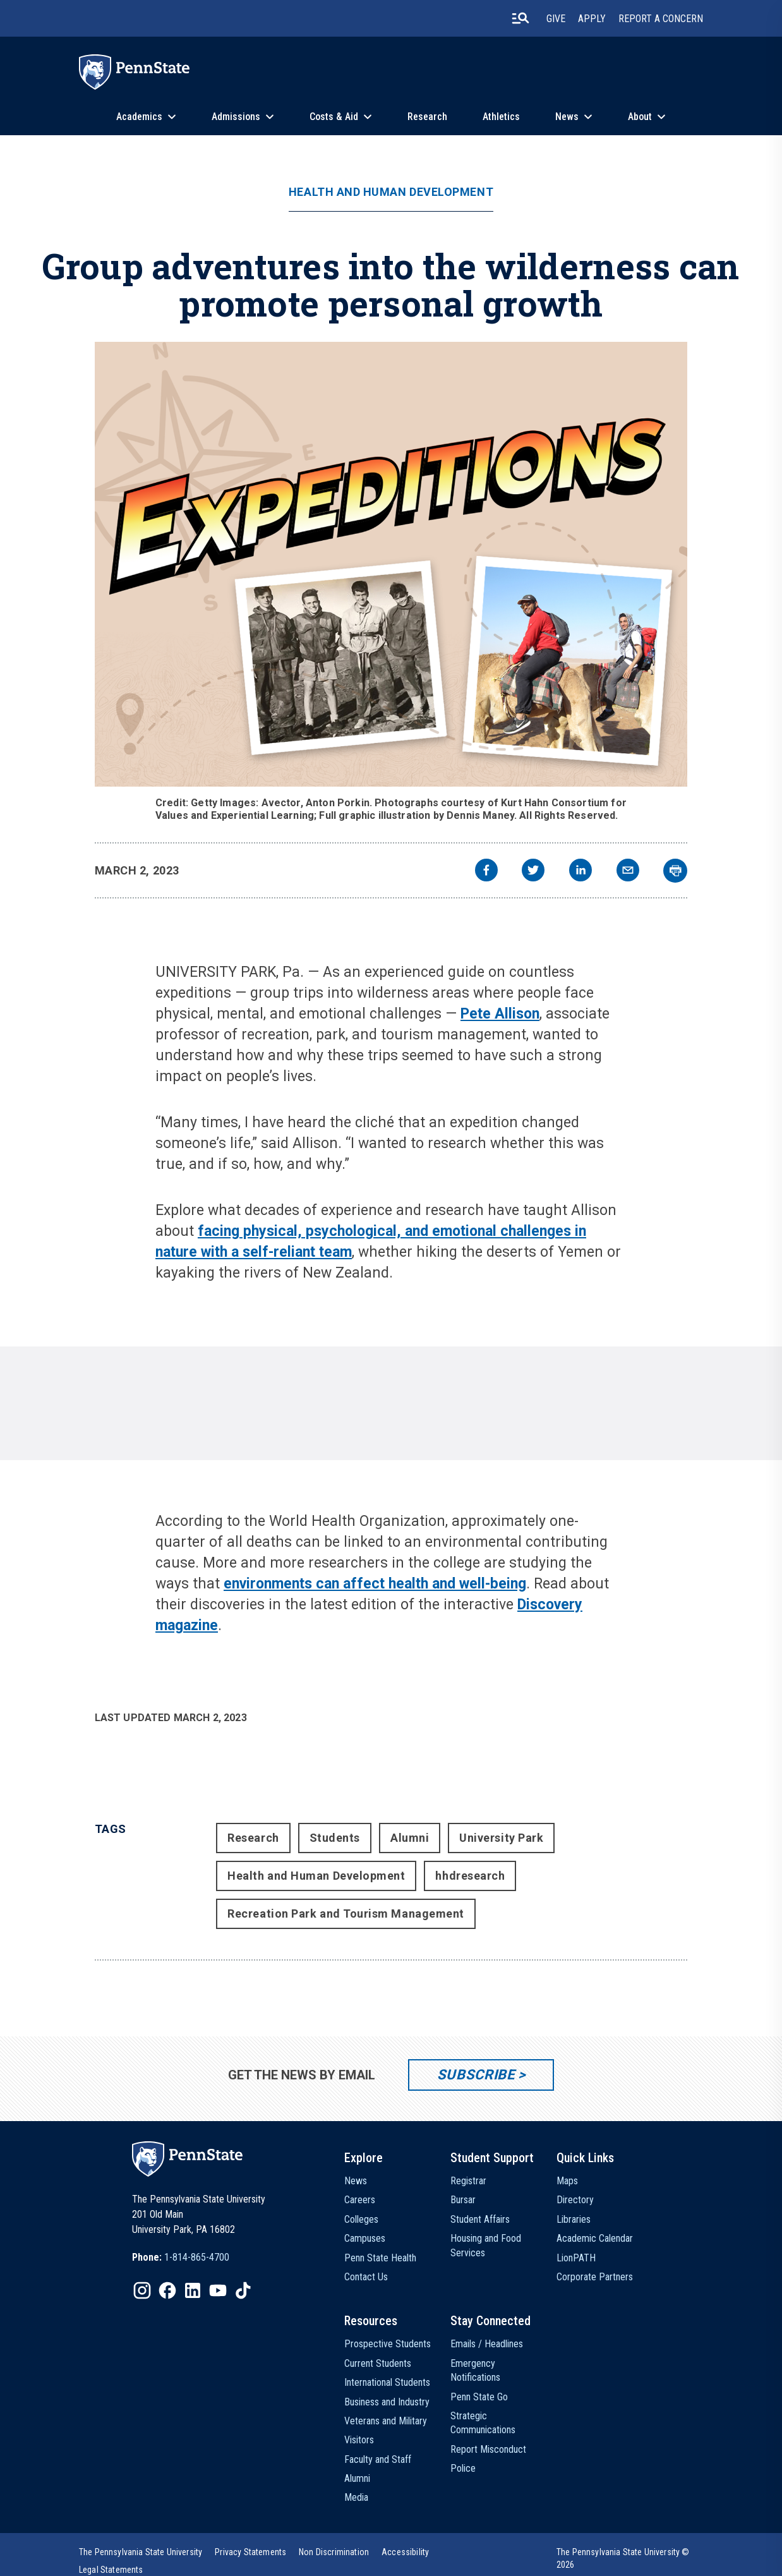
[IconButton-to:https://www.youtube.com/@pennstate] (218, 2290)
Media (356, 2497)
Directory (575, 2200)
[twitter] (533, 872)
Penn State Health (380, 2258)
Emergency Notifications (475, 2370)
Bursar (463, 2200)
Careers (359, 2200)
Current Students (377, 2363)
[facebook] (486, 872)
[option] (180, 2257)
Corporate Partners (594, 2277)
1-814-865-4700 (196, 2257)
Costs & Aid (334, 117)
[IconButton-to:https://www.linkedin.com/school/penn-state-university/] (193, 2290)
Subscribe (476, 2075)
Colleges (361, 2219)
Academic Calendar (594, 2238)
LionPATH (576, 2258)
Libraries (573, 2219)
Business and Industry (387, 2402)
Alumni (409, 1837)
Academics (139, 117)
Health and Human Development (391, 192)
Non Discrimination (334, 2552)
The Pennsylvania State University (140, 2552)
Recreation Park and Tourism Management (345, 1913)
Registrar (468, 2181)
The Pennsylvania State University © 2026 (623, 2558)
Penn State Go (479, 2397)
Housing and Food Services (485, 2245)
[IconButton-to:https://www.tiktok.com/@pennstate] (243, 2290)
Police (463, 2468)
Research (427, 117)
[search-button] (520, 18)
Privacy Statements (250, 2552)
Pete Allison (499, 1013)
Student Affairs (480, 2219)
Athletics (501, 117)
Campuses (364, 2238)
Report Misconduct (488, 2449)
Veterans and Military (385, 2421)
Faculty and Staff (377, 2459)
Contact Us (366, 2277)
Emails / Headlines (486, 2344)
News (567, 117)
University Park (501, 1837)
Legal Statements (111, 2570)
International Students (387, 2382)
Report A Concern (660, 19)
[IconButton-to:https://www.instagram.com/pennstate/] (142, 2290)
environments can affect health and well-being (375, 1583)
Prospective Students (387, 2344)
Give (555, 19)
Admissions (236, 117)
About (640, 117)
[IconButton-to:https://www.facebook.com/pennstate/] (167, 2290)
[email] (628, 872)
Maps (567, 2181)
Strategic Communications (482, 2423)
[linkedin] (580, 872)
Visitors (359, 2440)
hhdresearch (470, 1875)
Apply (592, 19)
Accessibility (405, 2552)
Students (335, 1837)
